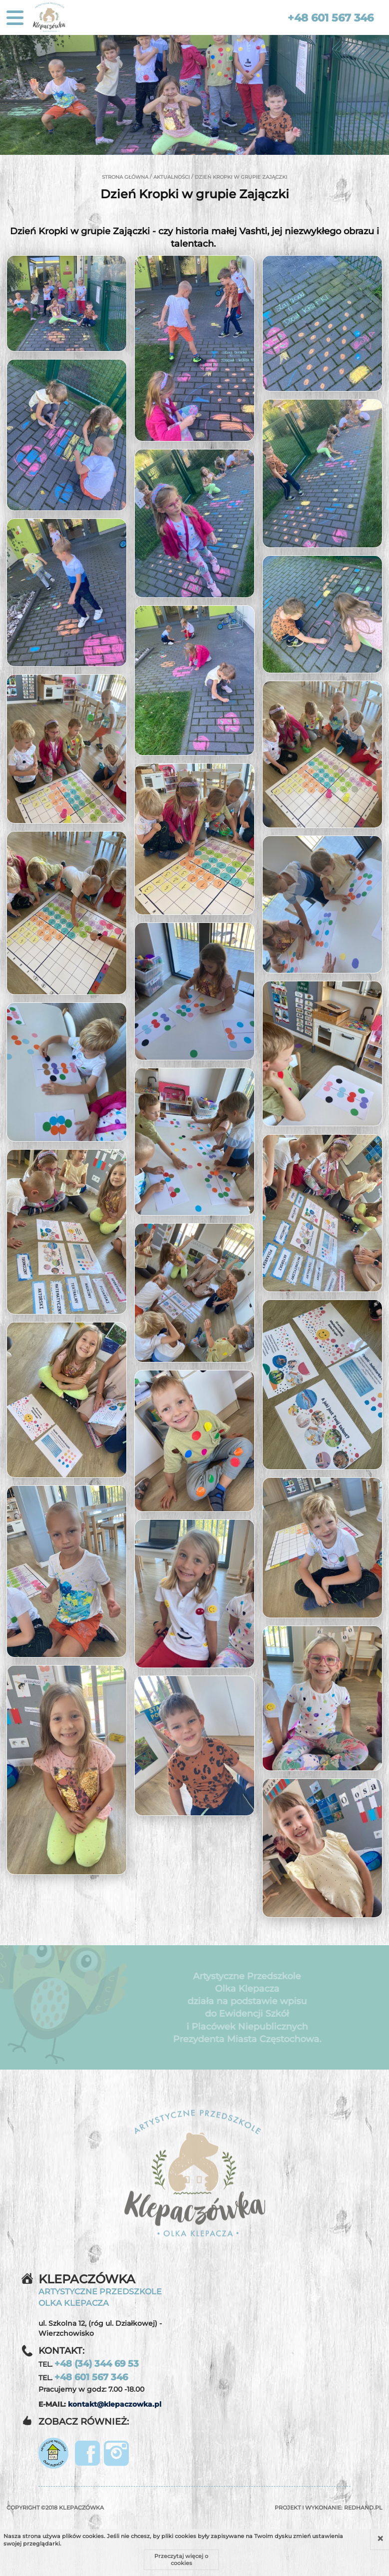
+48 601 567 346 (331, 17)
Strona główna (125, 177)
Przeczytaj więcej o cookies (181, 2560)
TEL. (88, 2363)
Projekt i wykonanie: (329, 2507)
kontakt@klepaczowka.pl (114, 2404)
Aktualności (171, 177)
